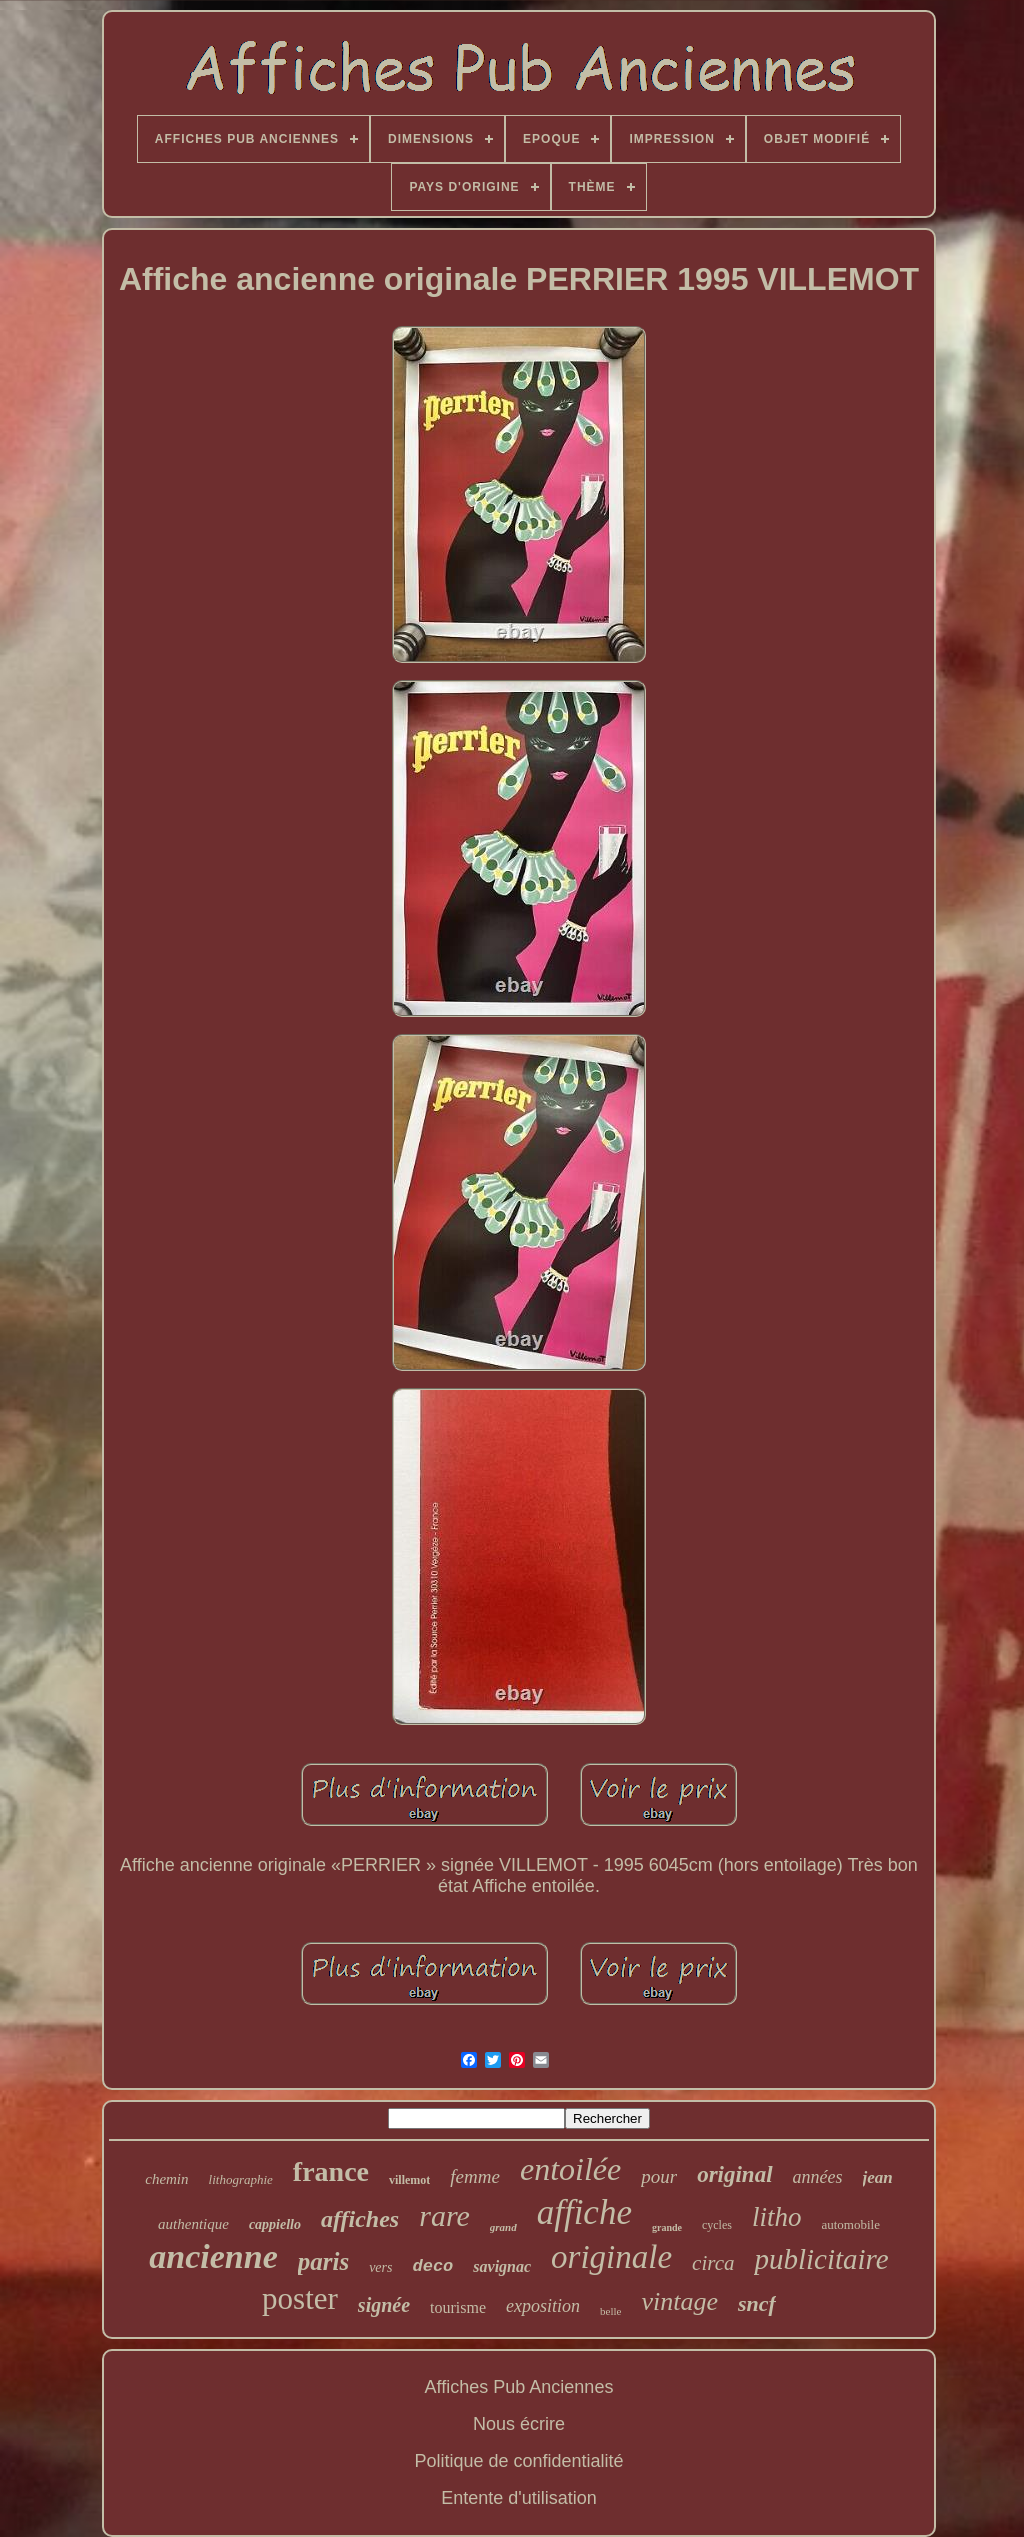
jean (878, 2177)
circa (713, 2263)
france (331, 2171)
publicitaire (821, 2259)
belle (610, 2311)
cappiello (275, 2224)
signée (384, 2305)
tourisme (458, 2307)
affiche (584, 2212)
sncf (757, 2303)
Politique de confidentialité (518, 2461)
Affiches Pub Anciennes (519, 2387)
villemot (409, 2180)
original (734, 2174)
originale (611, 2257)
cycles (717, 2225)
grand (503, 2227)
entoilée (570, 2169)
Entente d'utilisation (519, 2498)
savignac (502, 2266)
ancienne (213, 2256)
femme (475, 2176)
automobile (850, 2224)
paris (323, 2261)
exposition (543, 2306)
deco (432, 2266)
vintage (679, 2301)
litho (777, 2217)
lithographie (241, 2179)
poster (300, 2298)
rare (444, 2215)
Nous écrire (519, 2424)
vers (380, 2267)
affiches (360, 2219)
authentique (193, 2224)
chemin (166, 2179)
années (818, 2177)
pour (659, 2176)
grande (667, 2227)
